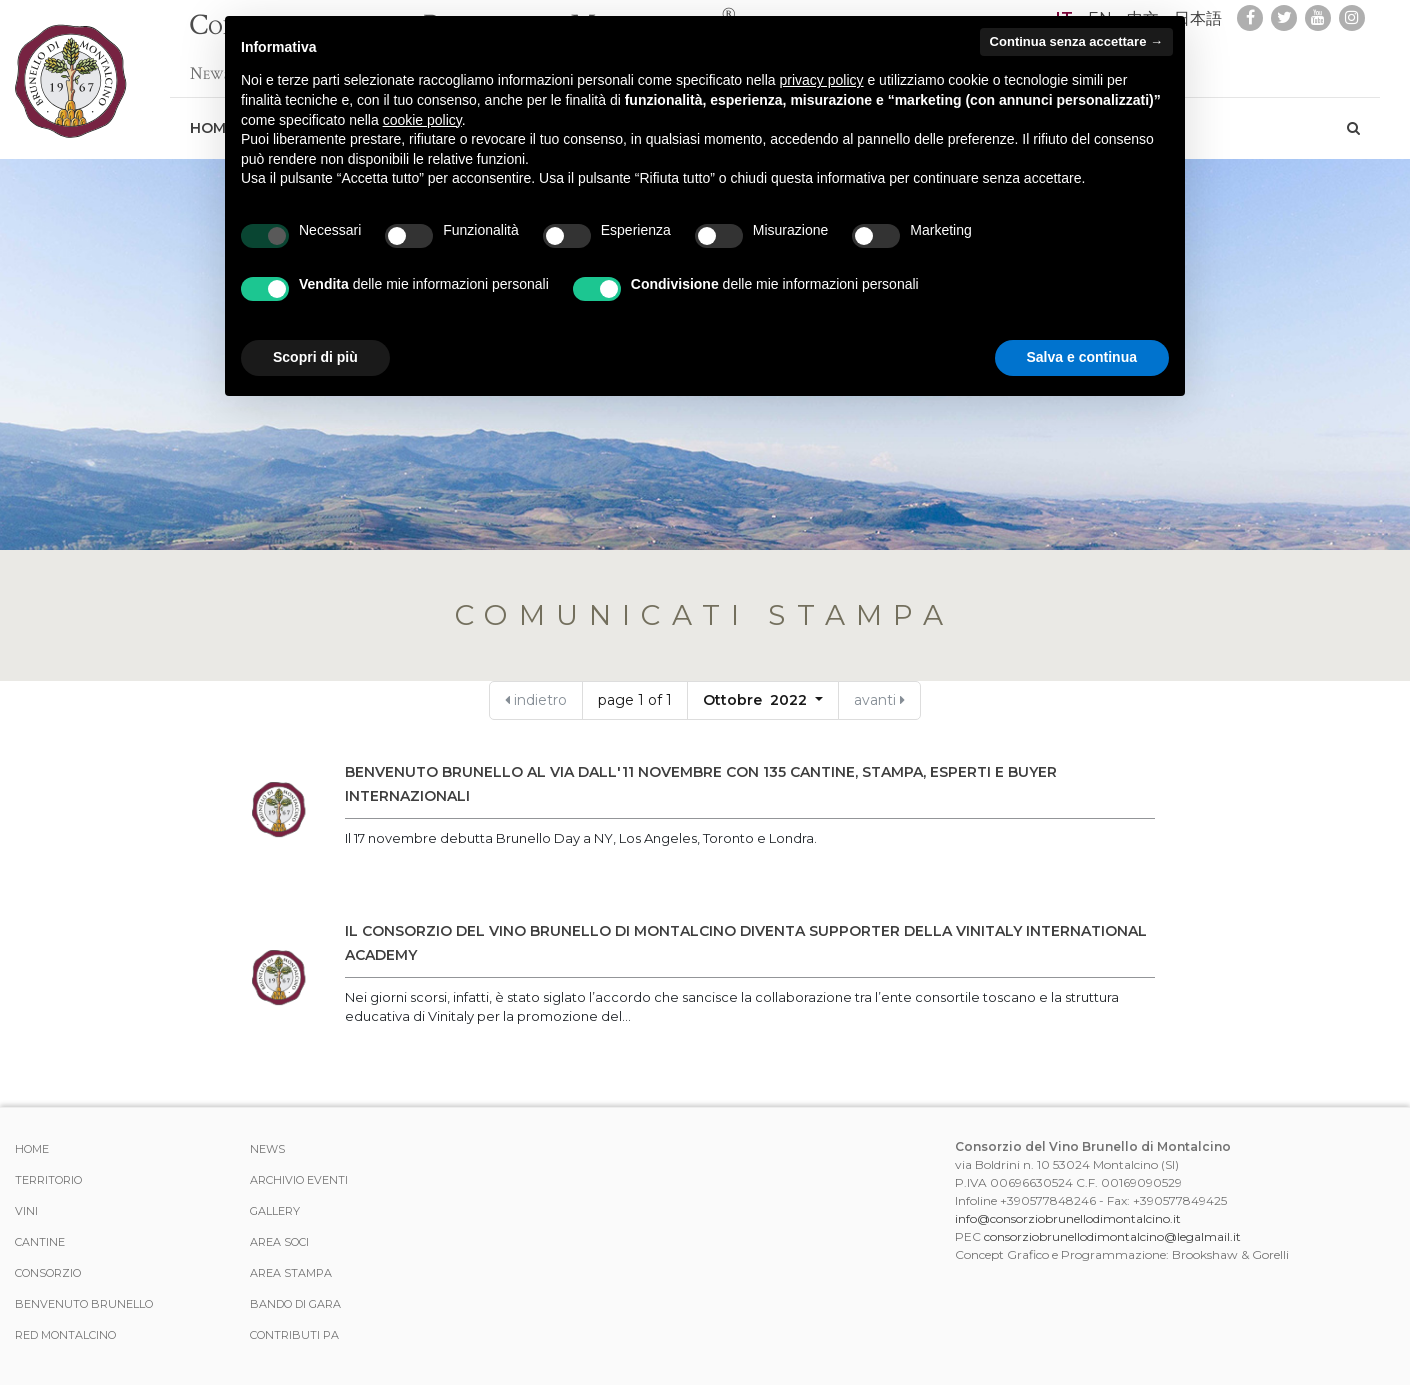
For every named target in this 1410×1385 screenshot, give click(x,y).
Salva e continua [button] (1082, 357)
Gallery (275, 1211)
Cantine (40, 1242)
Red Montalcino (65, 1335)
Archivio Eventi (299, 1180)
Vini (26, 1211)
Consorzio (48, 1273)
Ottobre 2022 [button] (757, 700)
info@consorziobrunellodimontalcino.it (1068, 1218)
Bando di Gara (295, 1304)
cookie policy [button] (422, 120)
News (267, 1149)
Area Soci (279, 1242)
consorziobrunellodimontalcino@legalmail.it (1112, 1236)
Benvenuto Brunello (84, 1304)
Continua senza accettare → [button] (1076, 41)
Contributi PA (294, 1335)
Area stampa (291, 1273)
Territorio (48, 1180)
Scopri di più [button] (315, 357)
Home (32, 1149)
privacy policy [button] (822, 80)
